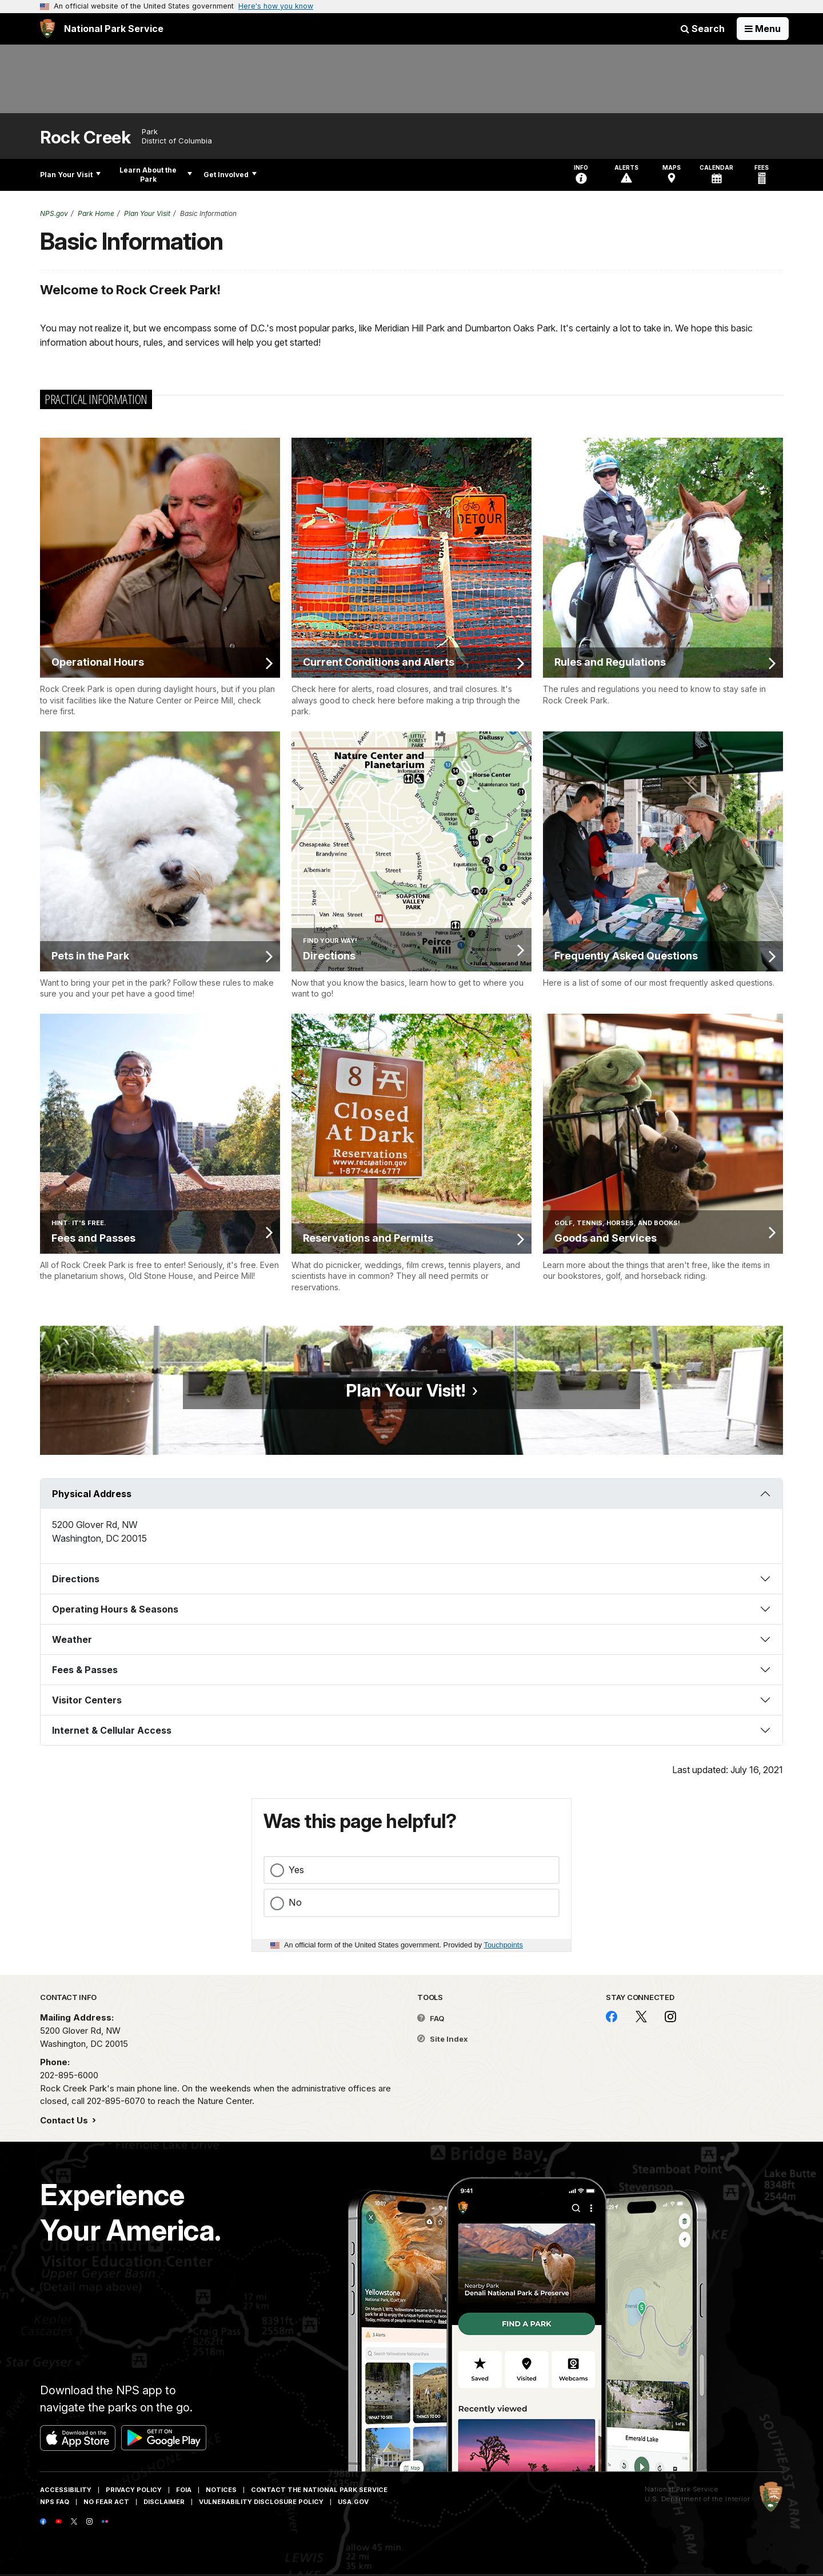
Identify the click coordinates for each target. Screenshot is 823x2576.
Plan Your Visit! (405, 1390)
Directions (75, 1579)
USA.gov (353, 2502)
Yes (296, 1869)
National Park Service (681, 2489)
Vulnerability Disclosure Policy (261, 2502)
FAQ (431, 2018)
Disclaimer (164, 2502)
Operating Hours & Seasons (115, 1609)
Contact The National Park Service (319, 2490)
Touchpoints (503, 1945)
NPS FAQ (54, 2502)
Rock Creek (85, 137)
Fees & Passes (85, 1669)
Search (703, 28)
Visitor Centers (87, 1700)
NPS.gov (54, 213)
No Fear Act (106, 2502)
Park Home (96, 213)
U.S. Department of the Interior (697, 2499)
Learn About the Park (155, 174)
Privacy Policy (134, 2490)
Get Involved (230, 174)
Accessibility (65, 2490)
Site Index (442, 2038)
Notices (221, 2490)
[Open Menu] (763, 28)
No (295, 1902)
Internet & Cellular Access (111, 1730)
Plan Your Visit (70, 174)
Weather (72, 1639)
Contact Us (65, 2120)
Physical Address (91, 1493)
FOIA (183, 2490)
